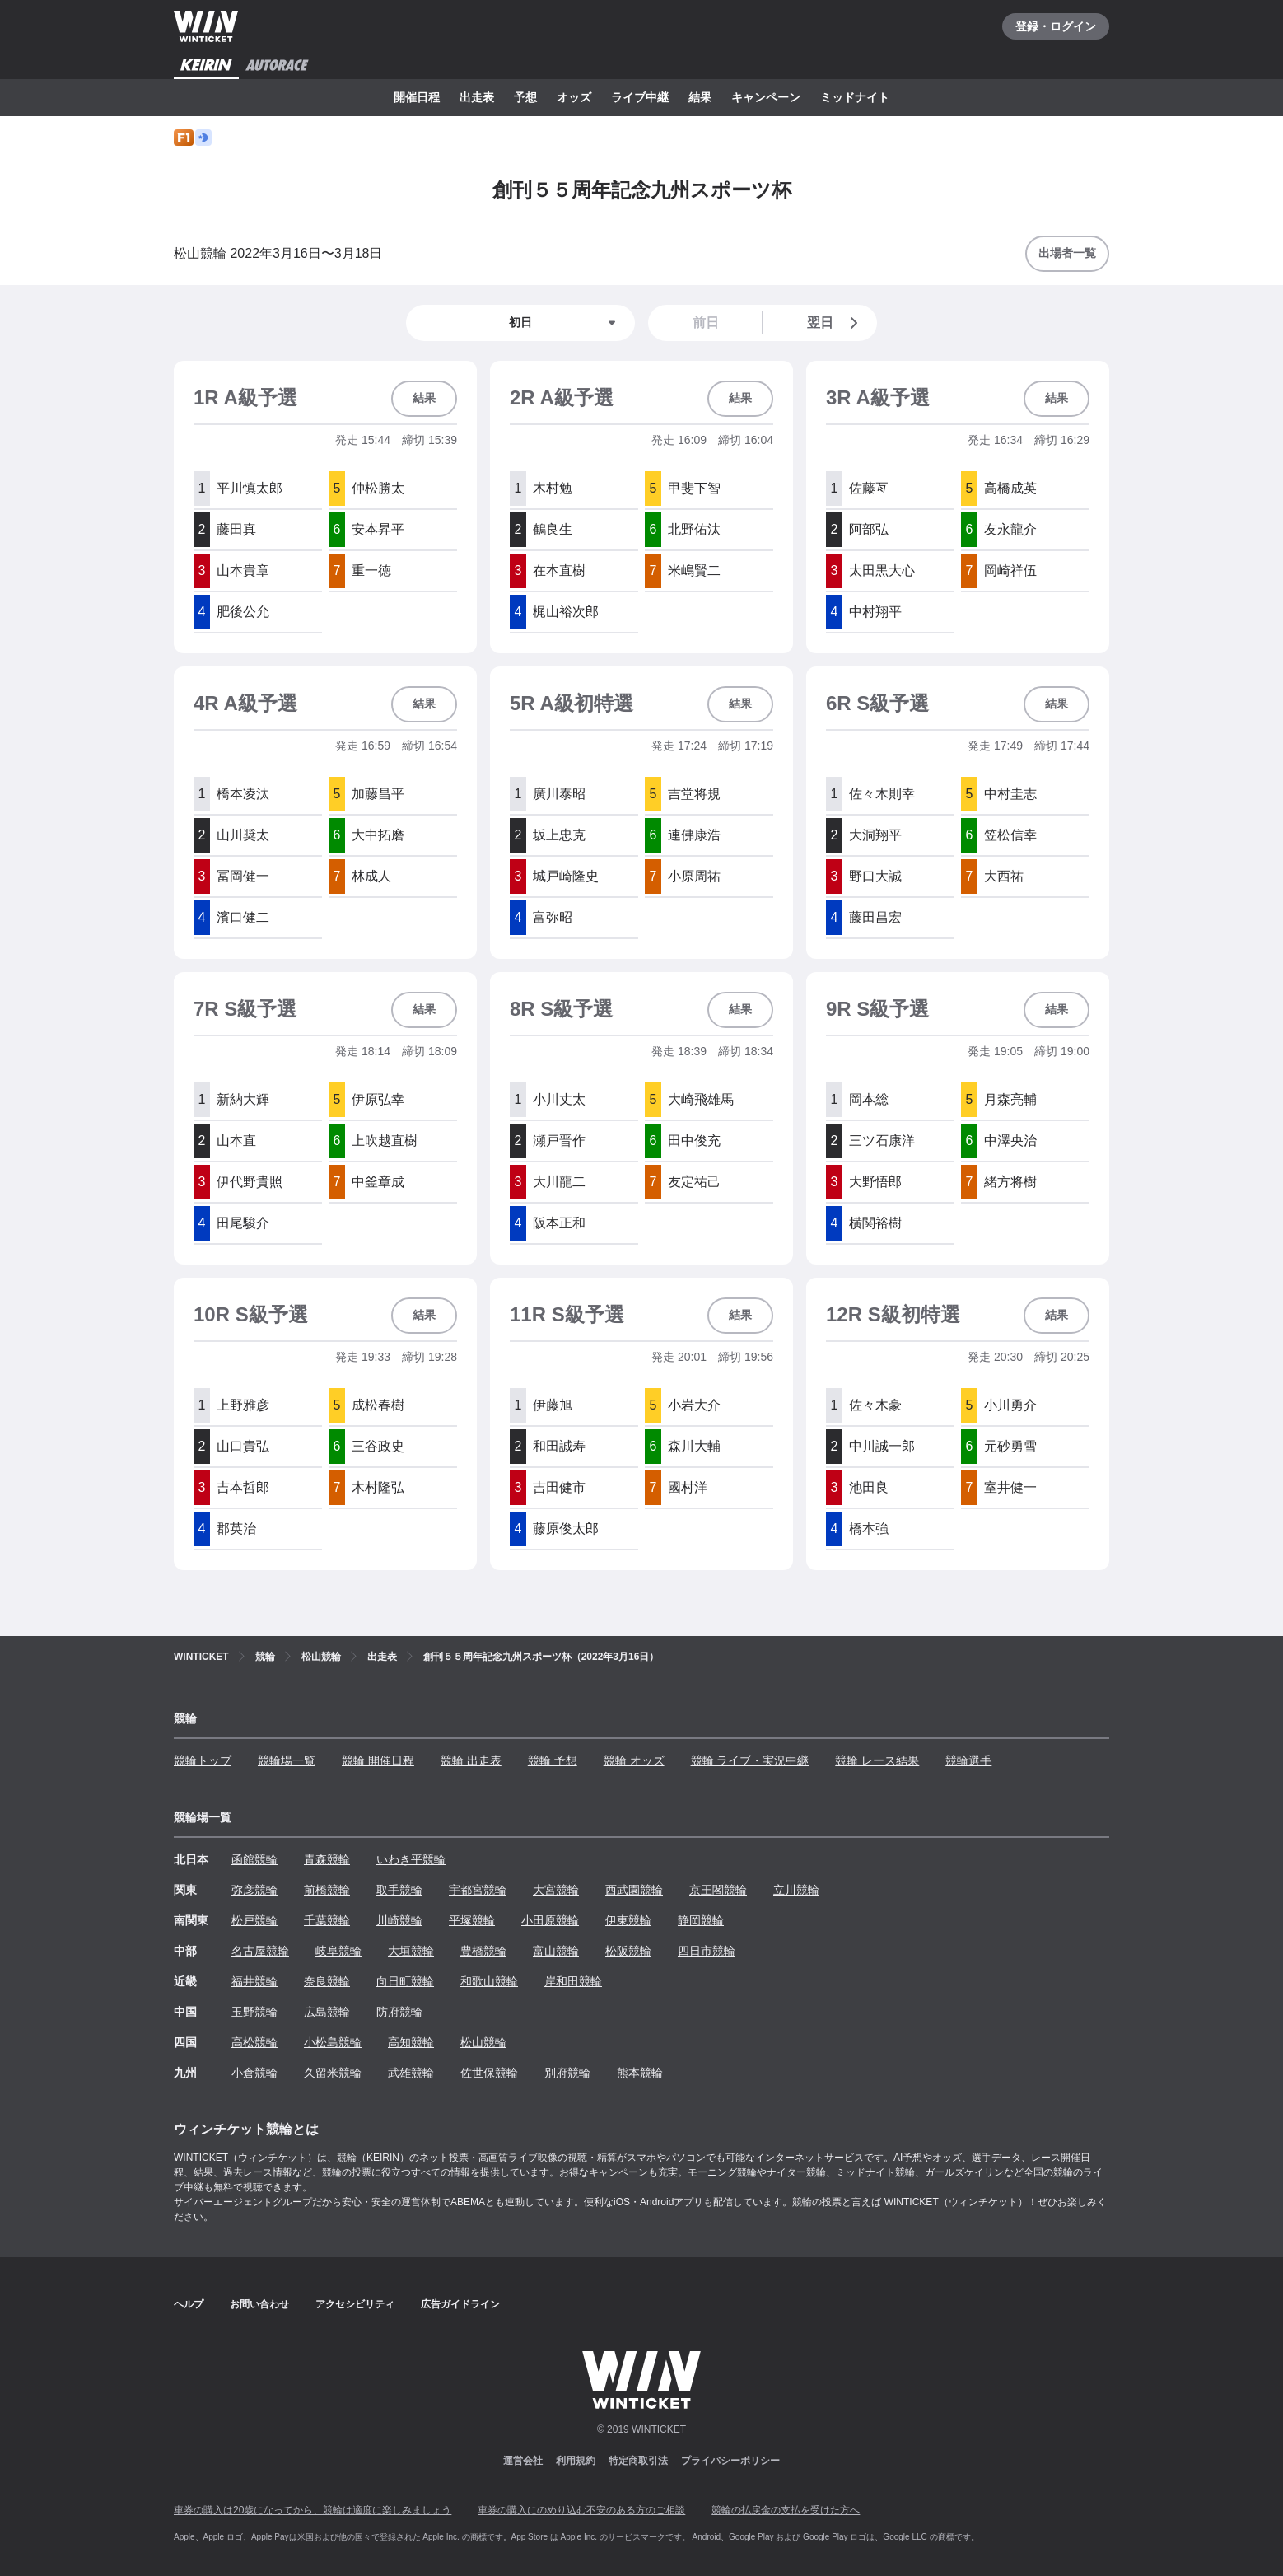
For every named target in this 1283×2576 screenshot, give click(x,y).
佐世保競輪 (489, 2072)
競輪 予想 (552, 1760)
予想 (525, 97)
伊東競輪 (628, 1920)
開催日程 (417, 97)
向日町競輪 (405, 1981)
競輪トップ (202, 1760)
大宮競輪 (556, 1889)
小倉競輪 (254, 2072)
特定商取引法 (638, 2460)
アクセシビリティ (354, 2304)
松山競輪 (483, 2042)
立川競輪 (796, 1889)
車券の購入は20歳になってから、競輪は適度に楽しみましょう (312, 2510)
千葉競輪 (327, 1920)
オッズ (574, 97)
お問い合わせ (259, 2304)
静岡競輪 (701, 1920)
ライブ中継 (640, 97)
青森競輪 (327, 1859)
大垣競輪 (411, 1950)
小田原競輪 (550, 1920)
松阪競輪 (628, 1950)
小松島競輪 (333, 2042)
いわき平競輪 (411, 1859)
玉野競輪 (254, 2011)
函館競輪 (254, 1859)
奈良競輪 (327, 1981)
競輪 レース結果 (877, 1760)
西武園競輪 (634, 1889)
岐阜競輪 (338, 1950)
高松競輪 (254, 2042)
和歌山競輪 (489, 1981)
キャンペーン (765, 97)
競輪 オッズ (634, 1760)
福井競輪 (254, 1981)
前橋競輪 (327, 1889)
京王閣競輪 (718, 1889)
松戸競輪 (254, 1920)
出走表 (477, 97)
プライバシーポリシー (730, 2460)
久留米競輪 (333, 2072)
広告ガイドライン (460, 2304)
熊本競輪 (640, 2072)
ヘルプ (188, 2304)
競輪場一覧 (286, 1760)
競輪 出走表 (471, 1760)
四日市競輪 (706, 1950)
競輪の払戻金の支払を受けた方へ (785, 2510)
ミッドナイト (854, 97)
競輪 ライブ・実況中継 (750, 1760)
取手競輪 (399, 1889)
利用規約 (575, 2460)
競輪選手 (968, 1760)
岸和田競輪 (573, 1981)
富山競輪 (556, 1950)
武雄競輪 (411, 2072)
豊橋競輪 (483, 1950)
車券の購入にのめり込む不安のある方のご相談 (581, 2510)
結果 (699, 97)
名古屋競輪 (260, 1950)
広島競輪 (327, 2011)
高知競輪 (411, 2042)
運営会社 (523, 2460)
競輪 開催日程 (378, 1760)
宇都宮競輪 (477, 1889)
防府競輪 (399, 2011)
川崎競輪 (399, 1920)
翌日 (836, 323)
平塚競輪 (472, 1920)
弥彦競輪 (254, 1889)
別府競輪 (567, 2072)
